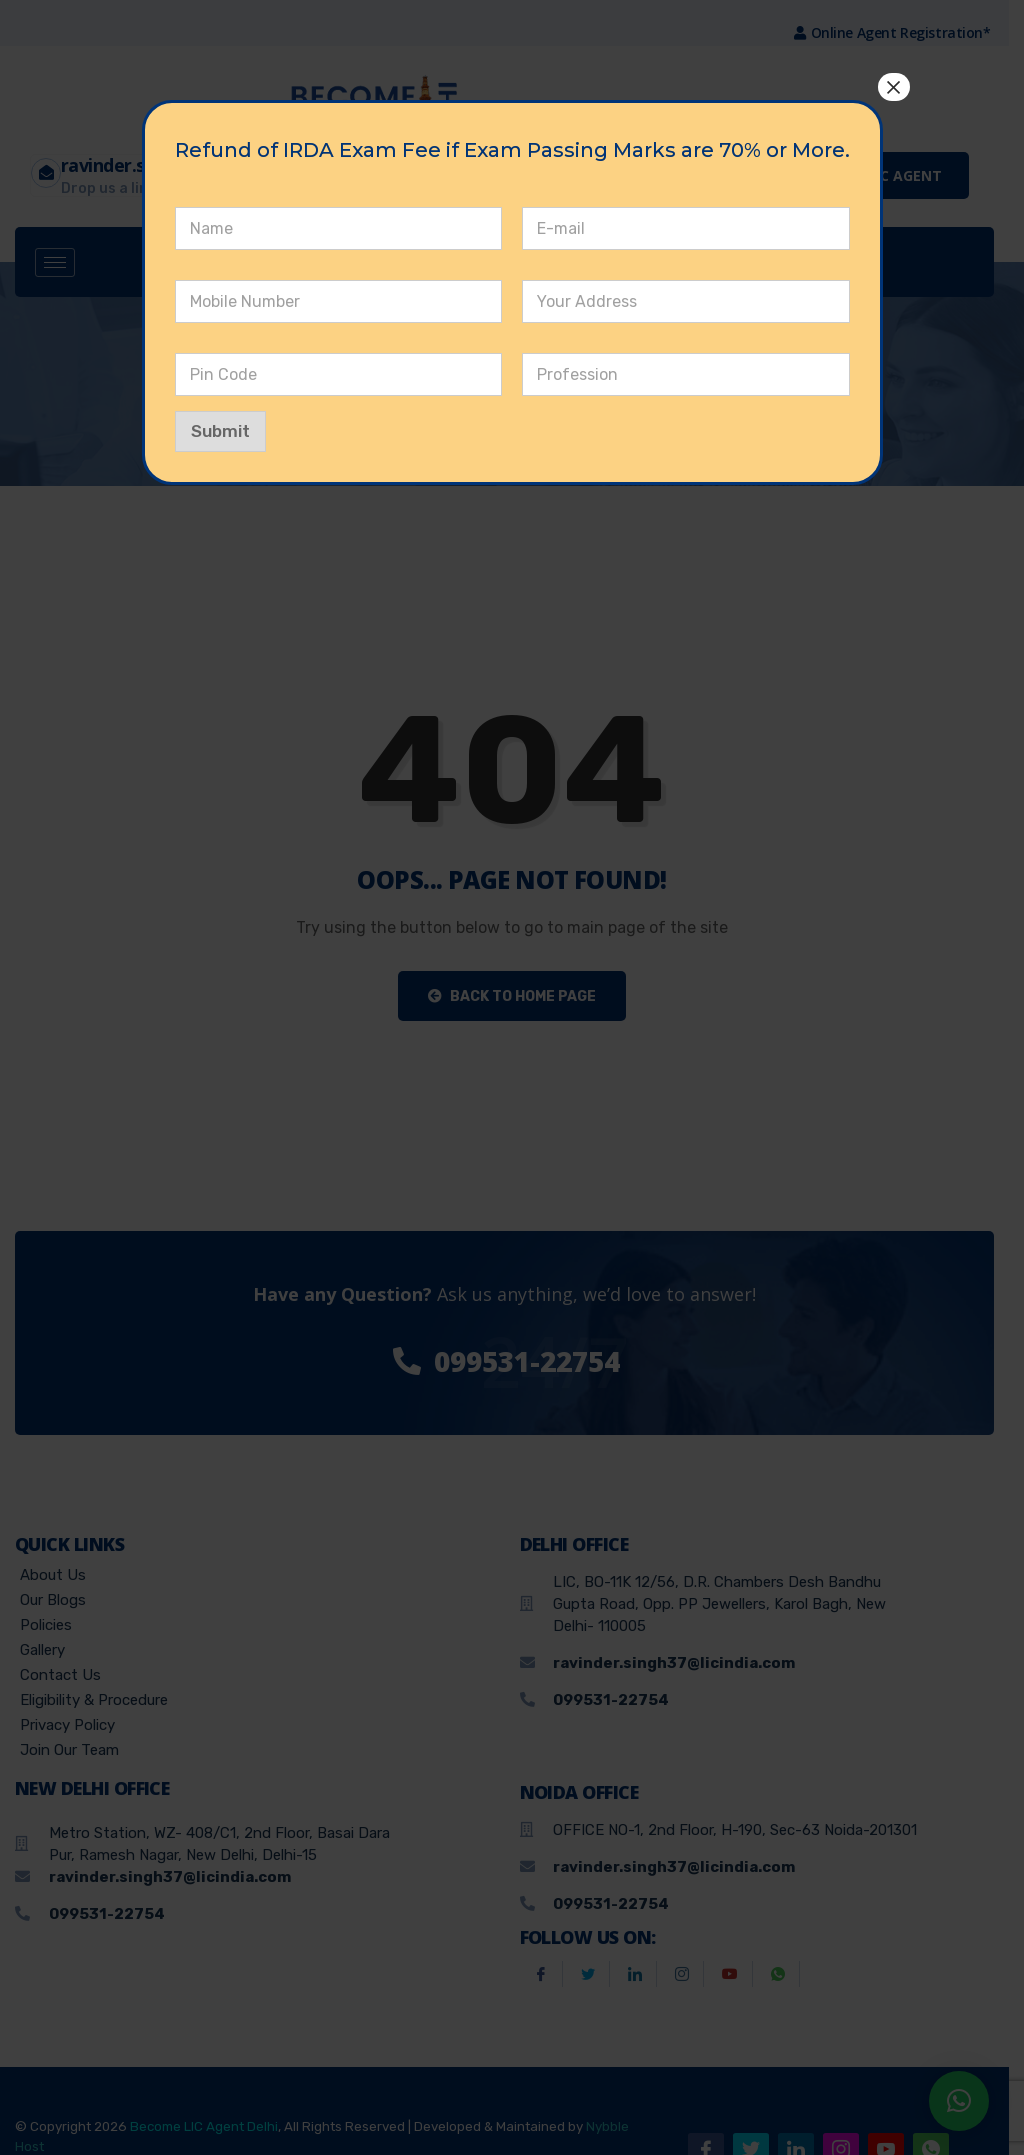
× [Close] (893, 87)
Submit (220, 431)
